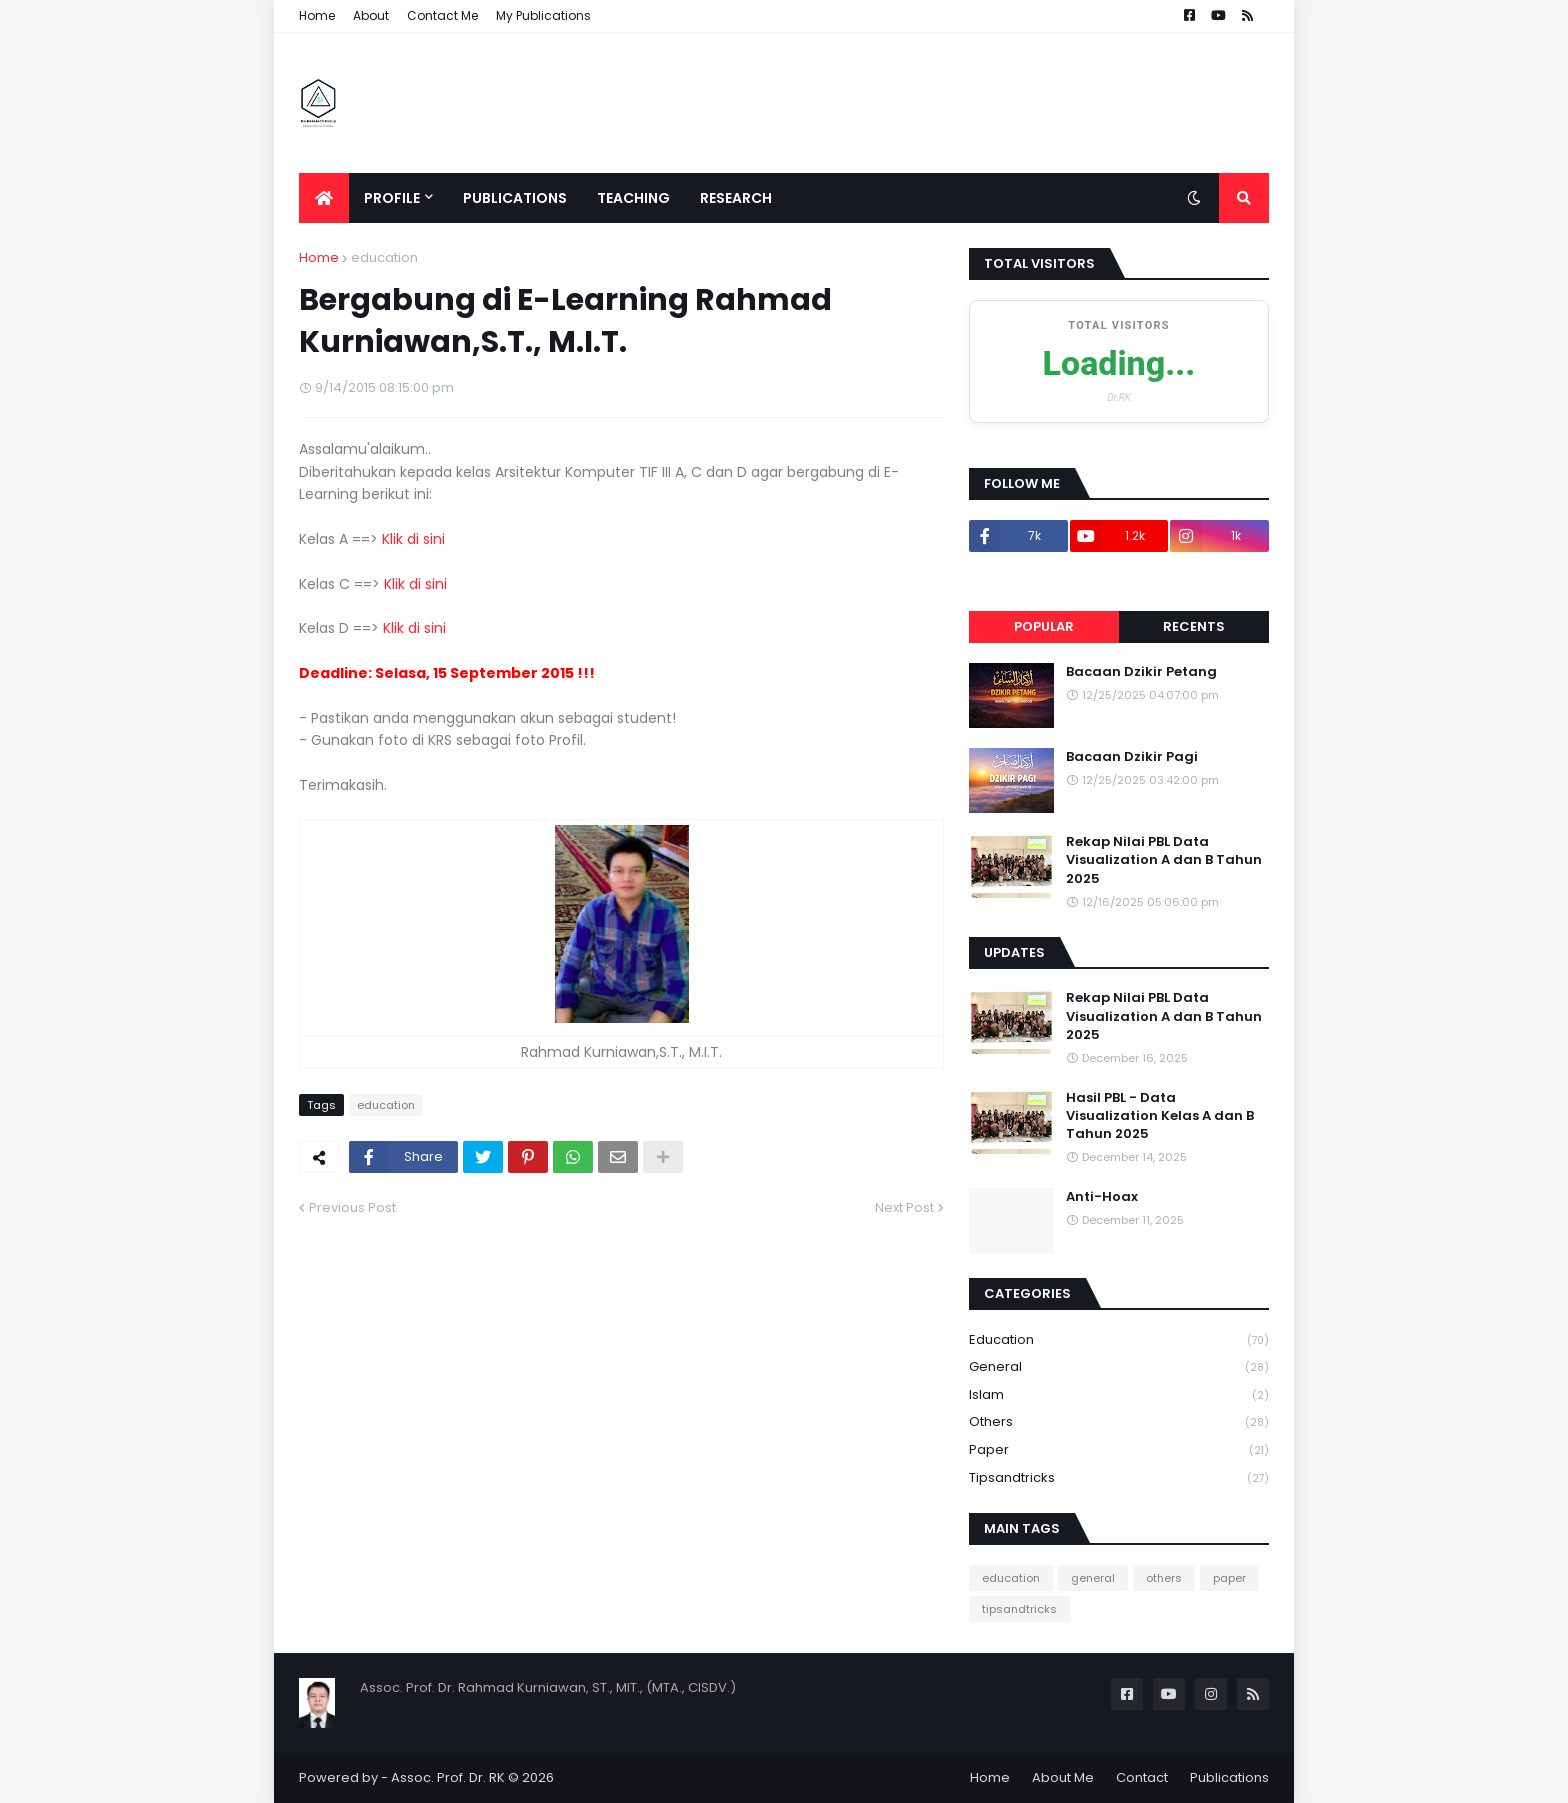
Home (317, 15)
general (1119, 1367)
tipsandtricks (1119, 1478)
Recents (1194, 626)
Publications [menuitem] (515, 198)
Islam (1119, 1395)
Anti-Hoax (1102, 1197)
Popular (1044, 626)
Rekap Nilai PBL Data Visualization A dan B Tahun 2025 (1164, 860)
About (371, 15)
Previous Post (352, 1207)
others (1119, 1422)
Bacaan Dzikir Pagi (1132, 757)
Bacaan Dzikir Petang (1141, 672)
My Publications (543, 15)
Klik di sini (413, 539)
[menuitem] (324, 198)
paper (1119, 1450)
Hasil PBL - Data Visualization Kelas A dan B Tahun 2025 (1160, 1116)
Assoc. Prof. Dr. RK (448, 1777)
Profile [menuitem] (392, 198)
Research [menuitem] (736, 198)
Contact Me (442, 15)
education (384, 257)
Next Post (904, 1207)
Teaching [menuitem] (633, 198)
